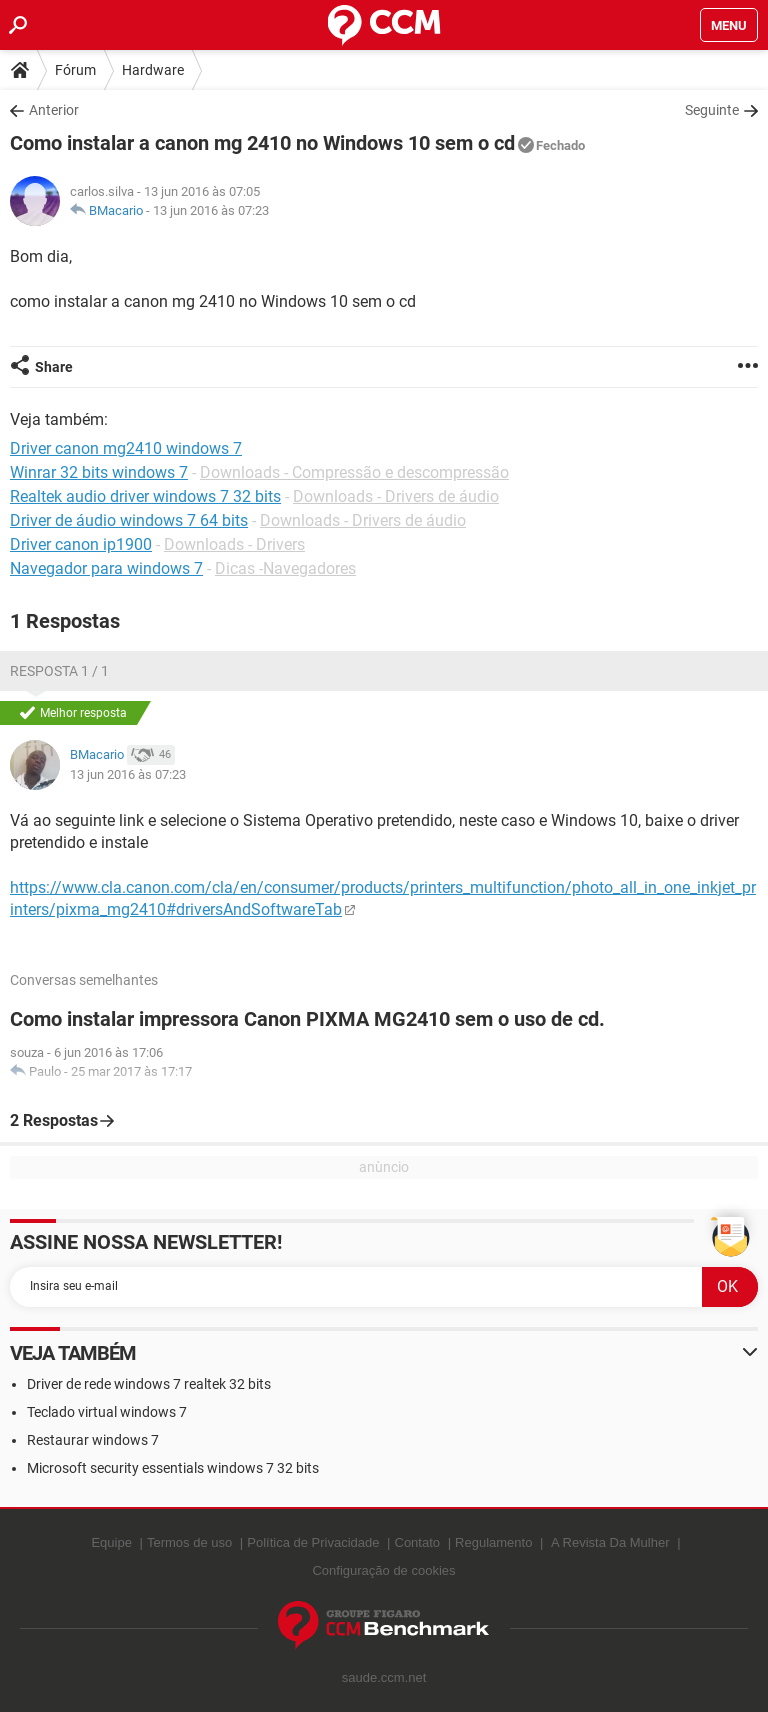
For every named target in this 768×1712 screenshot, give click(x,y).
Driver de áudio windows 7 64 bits (129, 520)
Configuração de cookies (383, 1570)
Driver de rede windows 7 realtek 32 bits (149, 1384)
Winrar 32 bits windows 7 (99, 472)
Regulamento (493, 1542)
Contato (418, 1542)
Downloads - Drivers (234, 544)
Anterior (54, 110)
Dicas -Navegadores (285, 568)
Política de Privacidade (313, 1542)
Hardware (153, 70)
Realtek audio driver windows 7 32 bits (145, 496)
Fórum (75, 70)
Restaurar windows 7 (93, 1440)
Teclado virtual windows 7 (107, 1412)
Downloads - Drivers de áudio (396, 496)
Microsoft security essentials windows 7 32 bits (173, 1468)
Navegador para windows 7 (106, 568)
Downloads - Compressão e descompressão (354, 472)
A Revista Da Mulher (610, 1542)
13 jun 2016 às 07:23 (211, 210)
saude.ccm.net (384, 1677)
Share (54, 367)
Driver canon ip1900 (81, 544)
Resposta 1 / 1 (59, 671)
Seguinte (712, 110)
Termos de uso (189, 1542)
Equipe (111, 1542)
